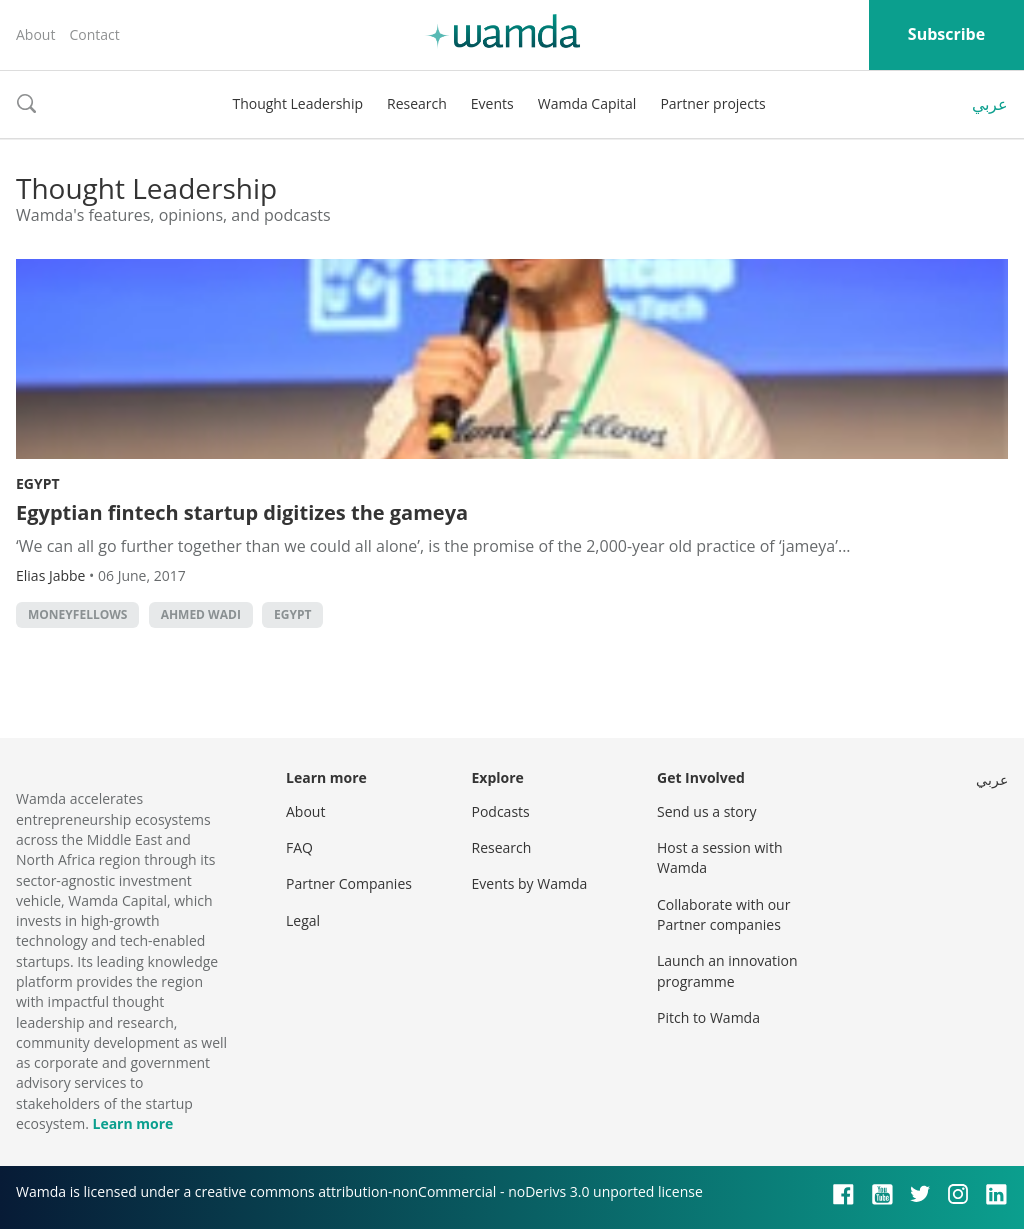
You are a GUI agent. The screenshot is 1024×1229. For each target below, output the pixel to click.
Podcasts (501, 811)
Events (492, 103)
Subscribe (946, 34)
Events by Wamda (530, 883)
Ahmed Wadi (201, 614)
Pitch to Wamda (708, 1017)
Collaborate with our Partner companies (723, 914)
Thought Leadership (297, 103)
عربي (990, 104)
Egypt (38, 483)
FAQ (299, 847)
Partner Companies (349, 883)
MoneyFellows (77, 614)
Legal (303, 920)
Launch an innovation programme (727, 970)
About (35, 34)
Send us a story (706, 811)
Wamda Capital (587, 103)
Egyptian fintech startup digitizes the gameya (242, 512)
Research (417, 103)
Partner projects (712, 103)
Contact (94, 34)
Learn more (132, 1123)
